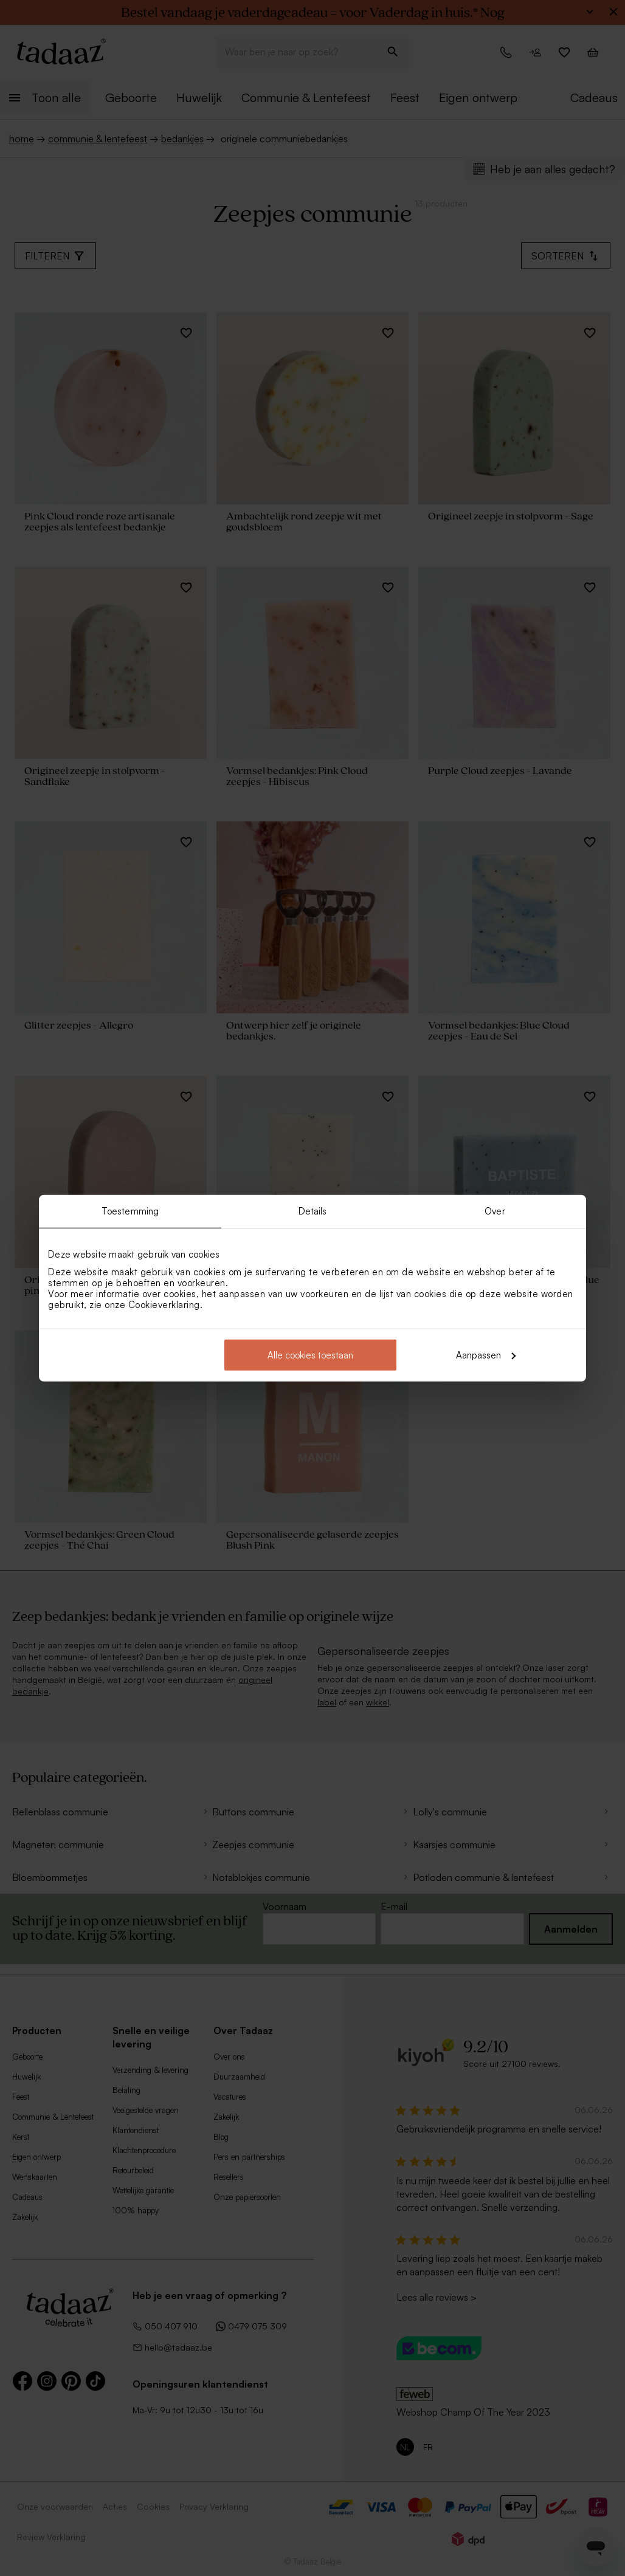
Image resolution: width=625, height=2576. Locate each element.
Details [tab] (313, 1211)
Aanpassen (486, 1354)
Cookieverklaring (164, 1304)
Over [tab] (495, 1211)
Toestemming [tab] (130, 1211)
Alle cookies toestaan (310, 1354)
